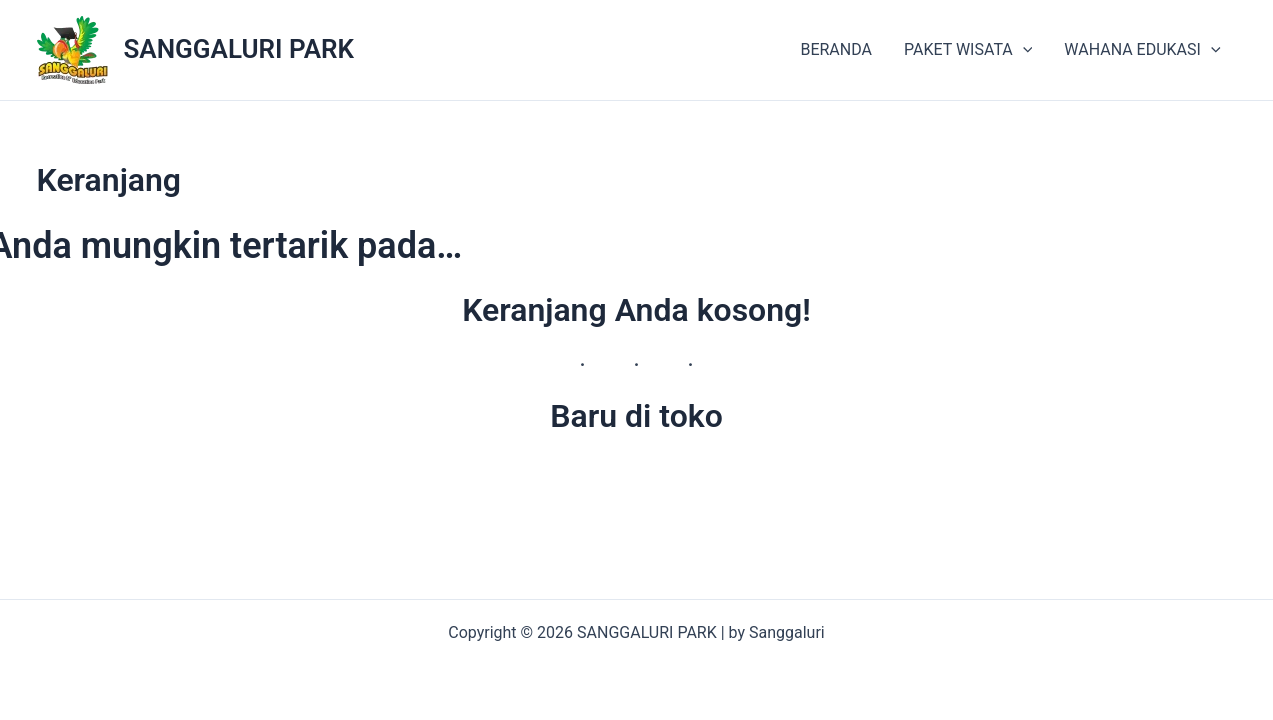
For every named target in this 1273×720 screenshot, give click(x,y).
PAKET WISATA (968, 50)
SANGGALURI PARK (239, 49)
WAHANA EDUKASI (1142, 50)
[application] (1023, 50)
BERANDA (836, 49)
